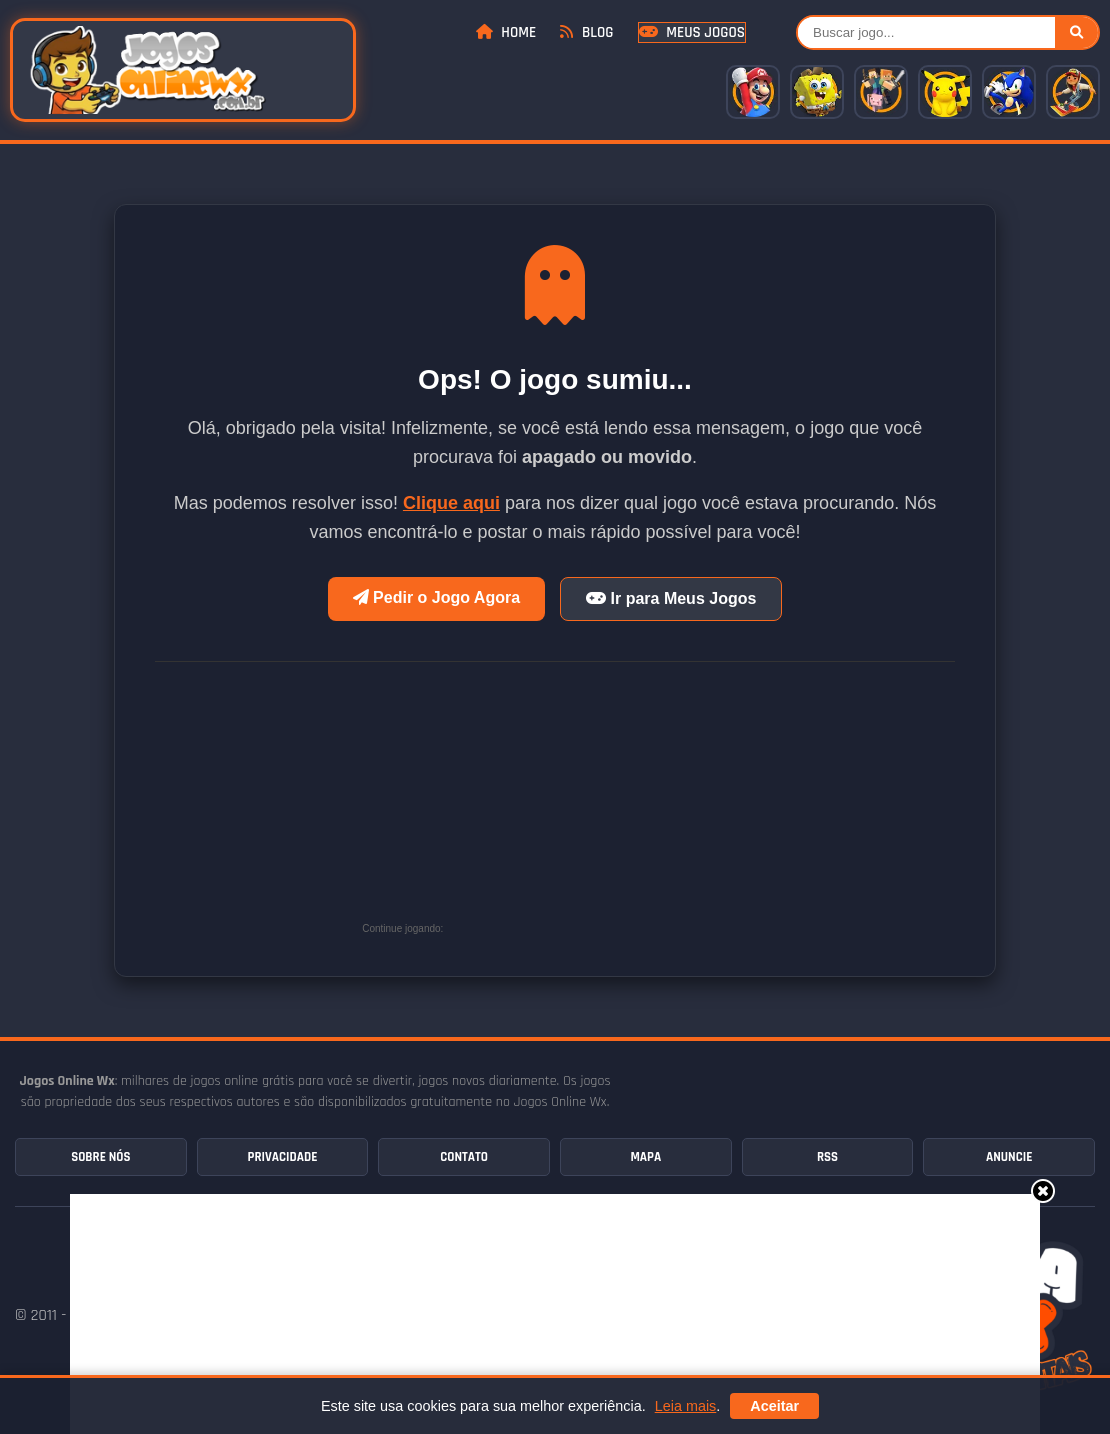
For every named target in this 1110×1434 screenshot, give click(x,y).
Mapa (645, 1157)
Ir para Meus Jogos (671, 598)
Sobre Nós (100, 1157)
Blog (586, 32)
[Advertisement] (598, 807)
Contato (464, 1157)
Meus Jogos (692, 32)
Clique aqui (451, 503)
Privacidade (283, 1157)
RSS (827, 1157)
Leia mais (686, 1406)
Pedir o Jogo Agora (436, 597)
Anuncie (1009, 1157)
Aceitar (774, 1406)
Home (506, 32)
